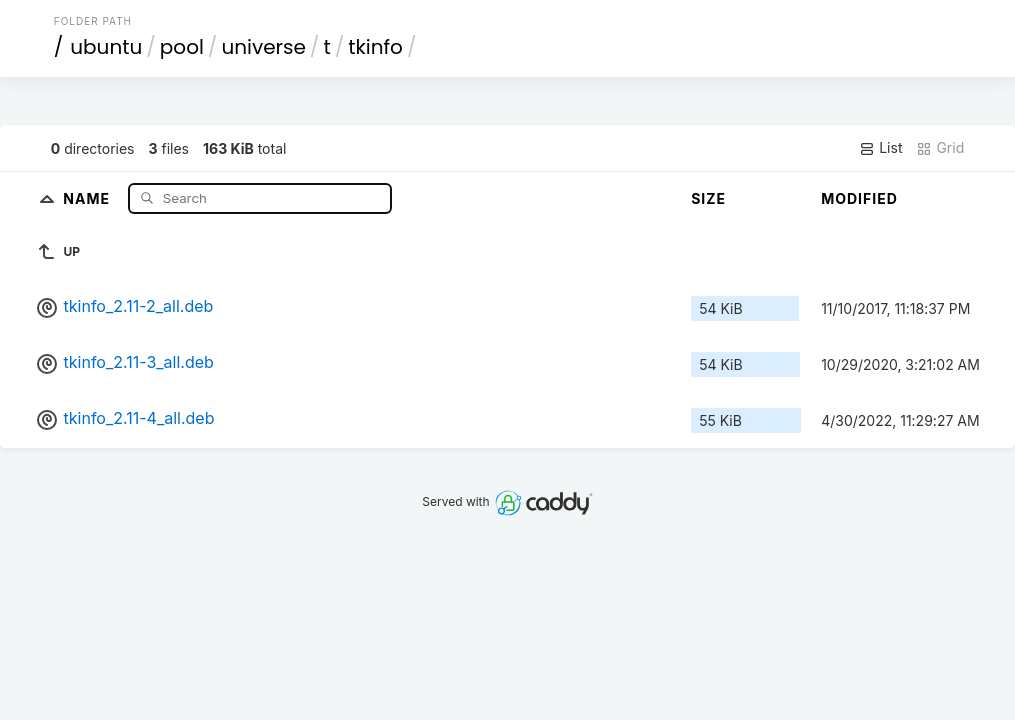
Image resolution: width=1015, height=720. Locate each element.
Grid (940, 148)
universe (263, 47)
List (880, 148)
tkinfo (375, 47)
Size (708, 198)
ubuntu (106, 47)
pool (182, 47)
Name (88, 197)
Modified (859, 198)
